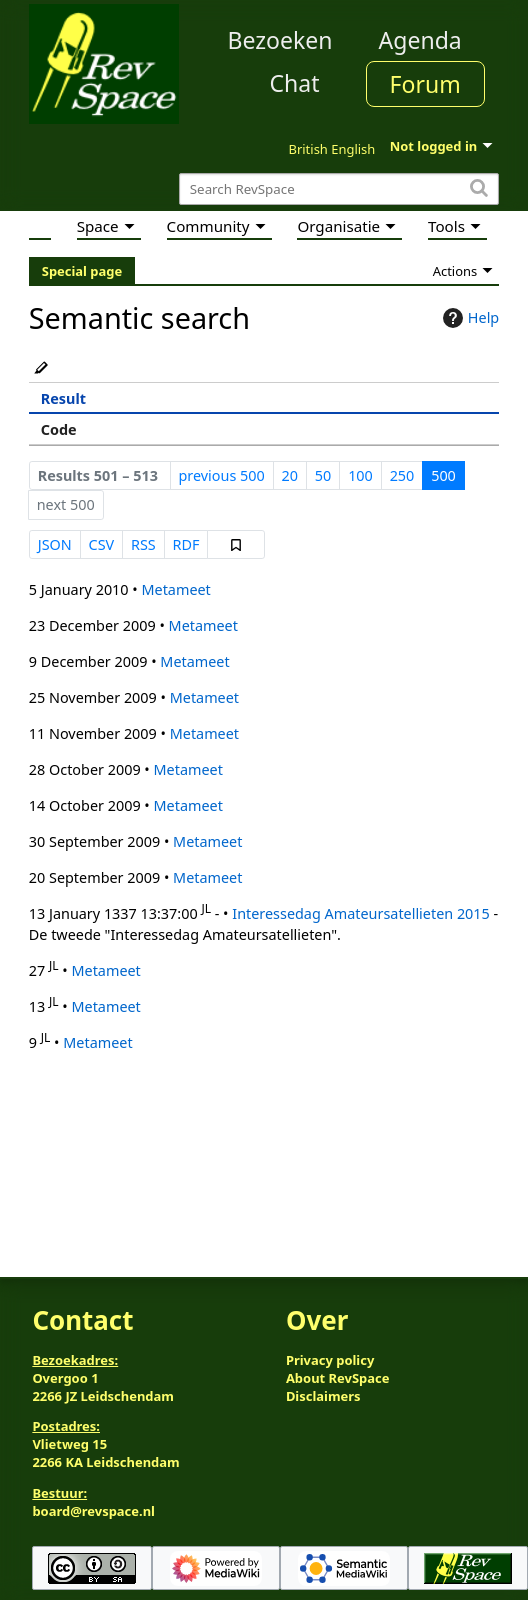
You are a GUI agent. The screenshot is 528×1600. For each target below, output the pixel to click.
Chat (294, 83)
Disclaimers (323, 1396)
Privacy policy (330, 1360)
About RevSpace (338, 1378)
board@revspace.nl (93, 1511)
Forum (425, 84)
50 (323, 475)
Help (468, 318)
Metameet (175, 589)
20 (290, 475)
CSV (102, 544)
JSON (55, 544)
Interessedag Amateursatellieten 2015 (361, 913)
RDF (186, 544)
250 (402, 475)
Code (59, 429)
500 (443, 475)
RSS (143, 544)
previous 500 (221, 475)
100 (360, 475)
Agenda (420, 40)
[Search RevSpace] (339, 189)
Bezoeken (280, 40)
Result (63, 398)
